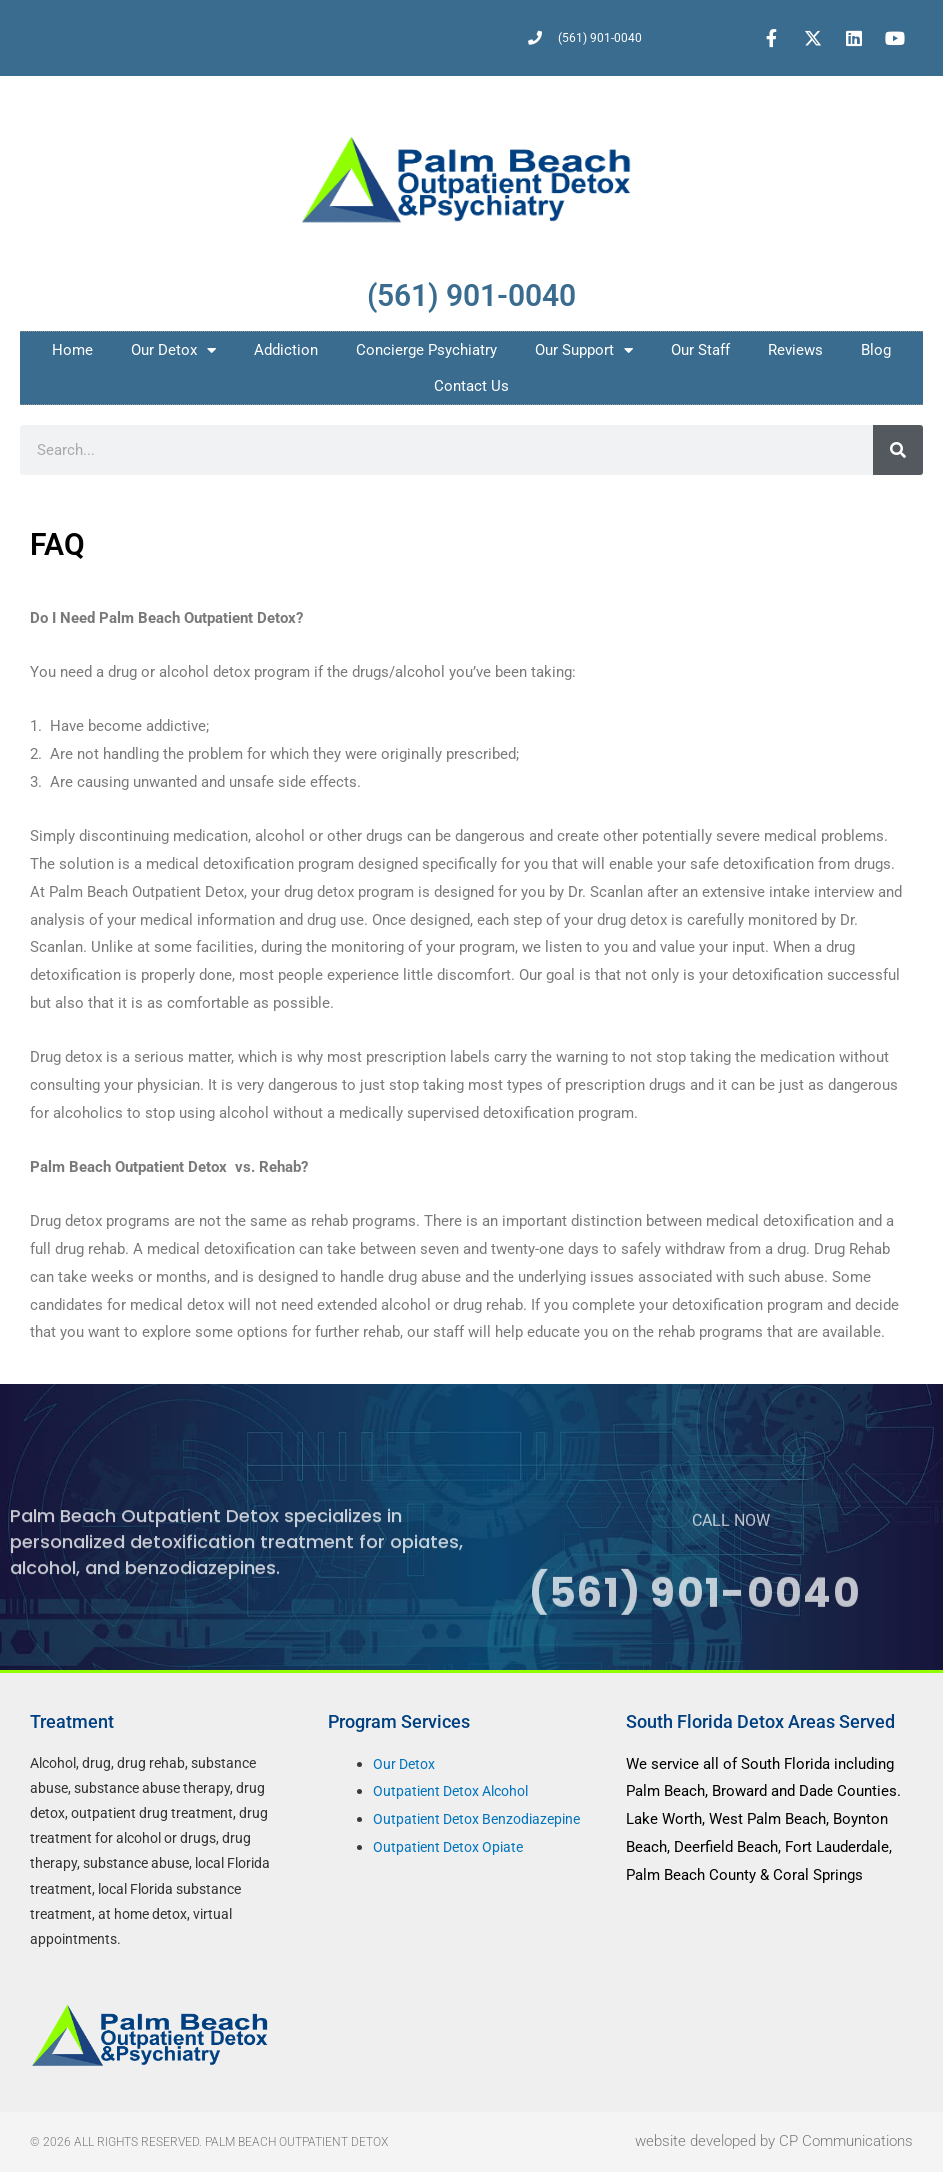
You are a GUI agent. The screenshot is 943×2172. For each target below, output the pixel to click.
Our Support (584, 350)
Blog (876, 350)
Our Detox (173, 350)
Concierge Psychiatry (426, 350)
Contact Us (471, 386)
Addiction (286, 350)
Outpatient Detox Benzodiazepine (483, 1819)
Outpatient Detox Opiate (452, 1847)
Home (72, 350)
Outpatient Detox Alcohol (457, 1791)
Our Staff (700, 350)
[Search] (898, 450)
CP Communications (846, 2141)
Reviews (795, 350)
